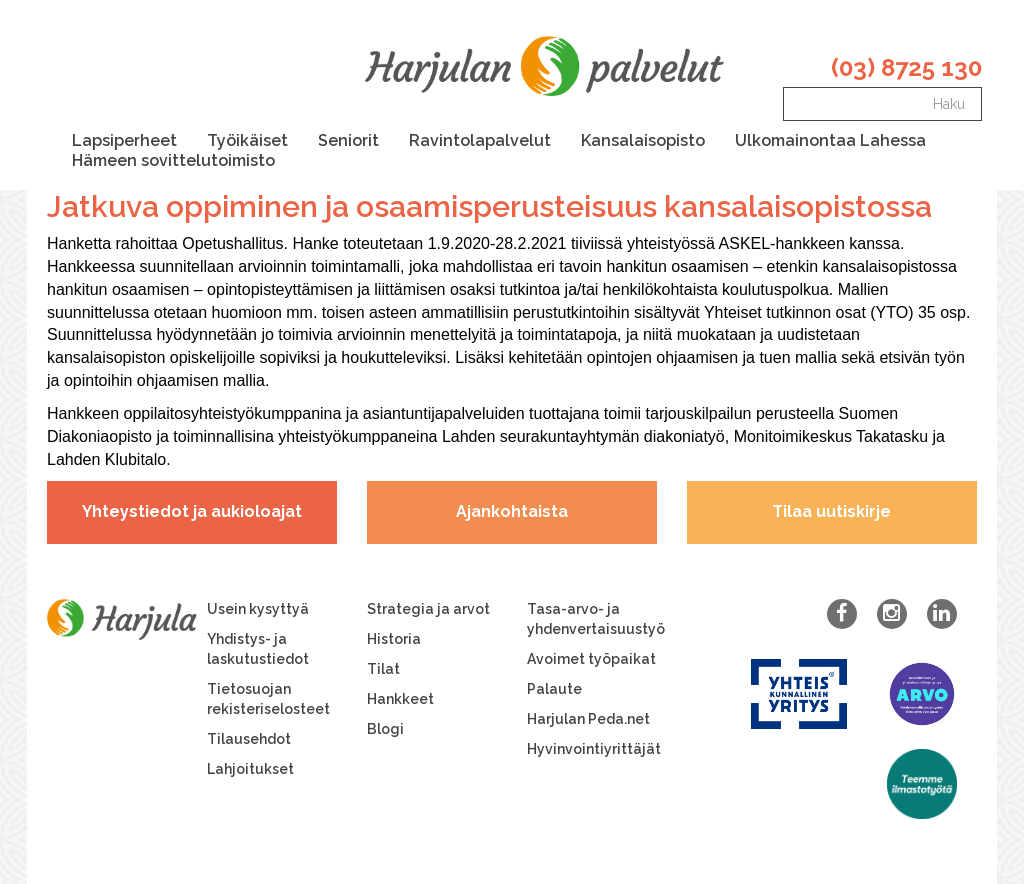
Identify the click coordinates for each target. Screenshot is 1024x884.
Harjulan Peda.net (588, 719)
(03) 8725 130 (906, 67)
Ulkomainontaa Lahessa (830, 140)
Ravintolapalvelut (480, 140)
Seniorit (348, 140)
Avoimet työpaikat (591, 659)
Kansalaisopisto (643, 140)
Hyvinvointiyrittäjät (594, 749)
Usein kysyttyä (258, 609)
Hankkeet (400, 699)
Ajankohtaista (512, 511)
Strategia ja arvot (428, 609)
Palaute (554, 689)
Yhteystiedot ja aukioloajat (192, 511)
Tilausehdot (249, 739)
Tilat (383, 669)
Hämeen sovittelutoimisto (173, 160)
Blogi (385, 729)
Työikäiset (247, 140)
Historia (394, 639)
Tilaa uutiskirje (831, 511)
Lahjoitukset (250, 769)
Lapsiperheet (124, 140)
